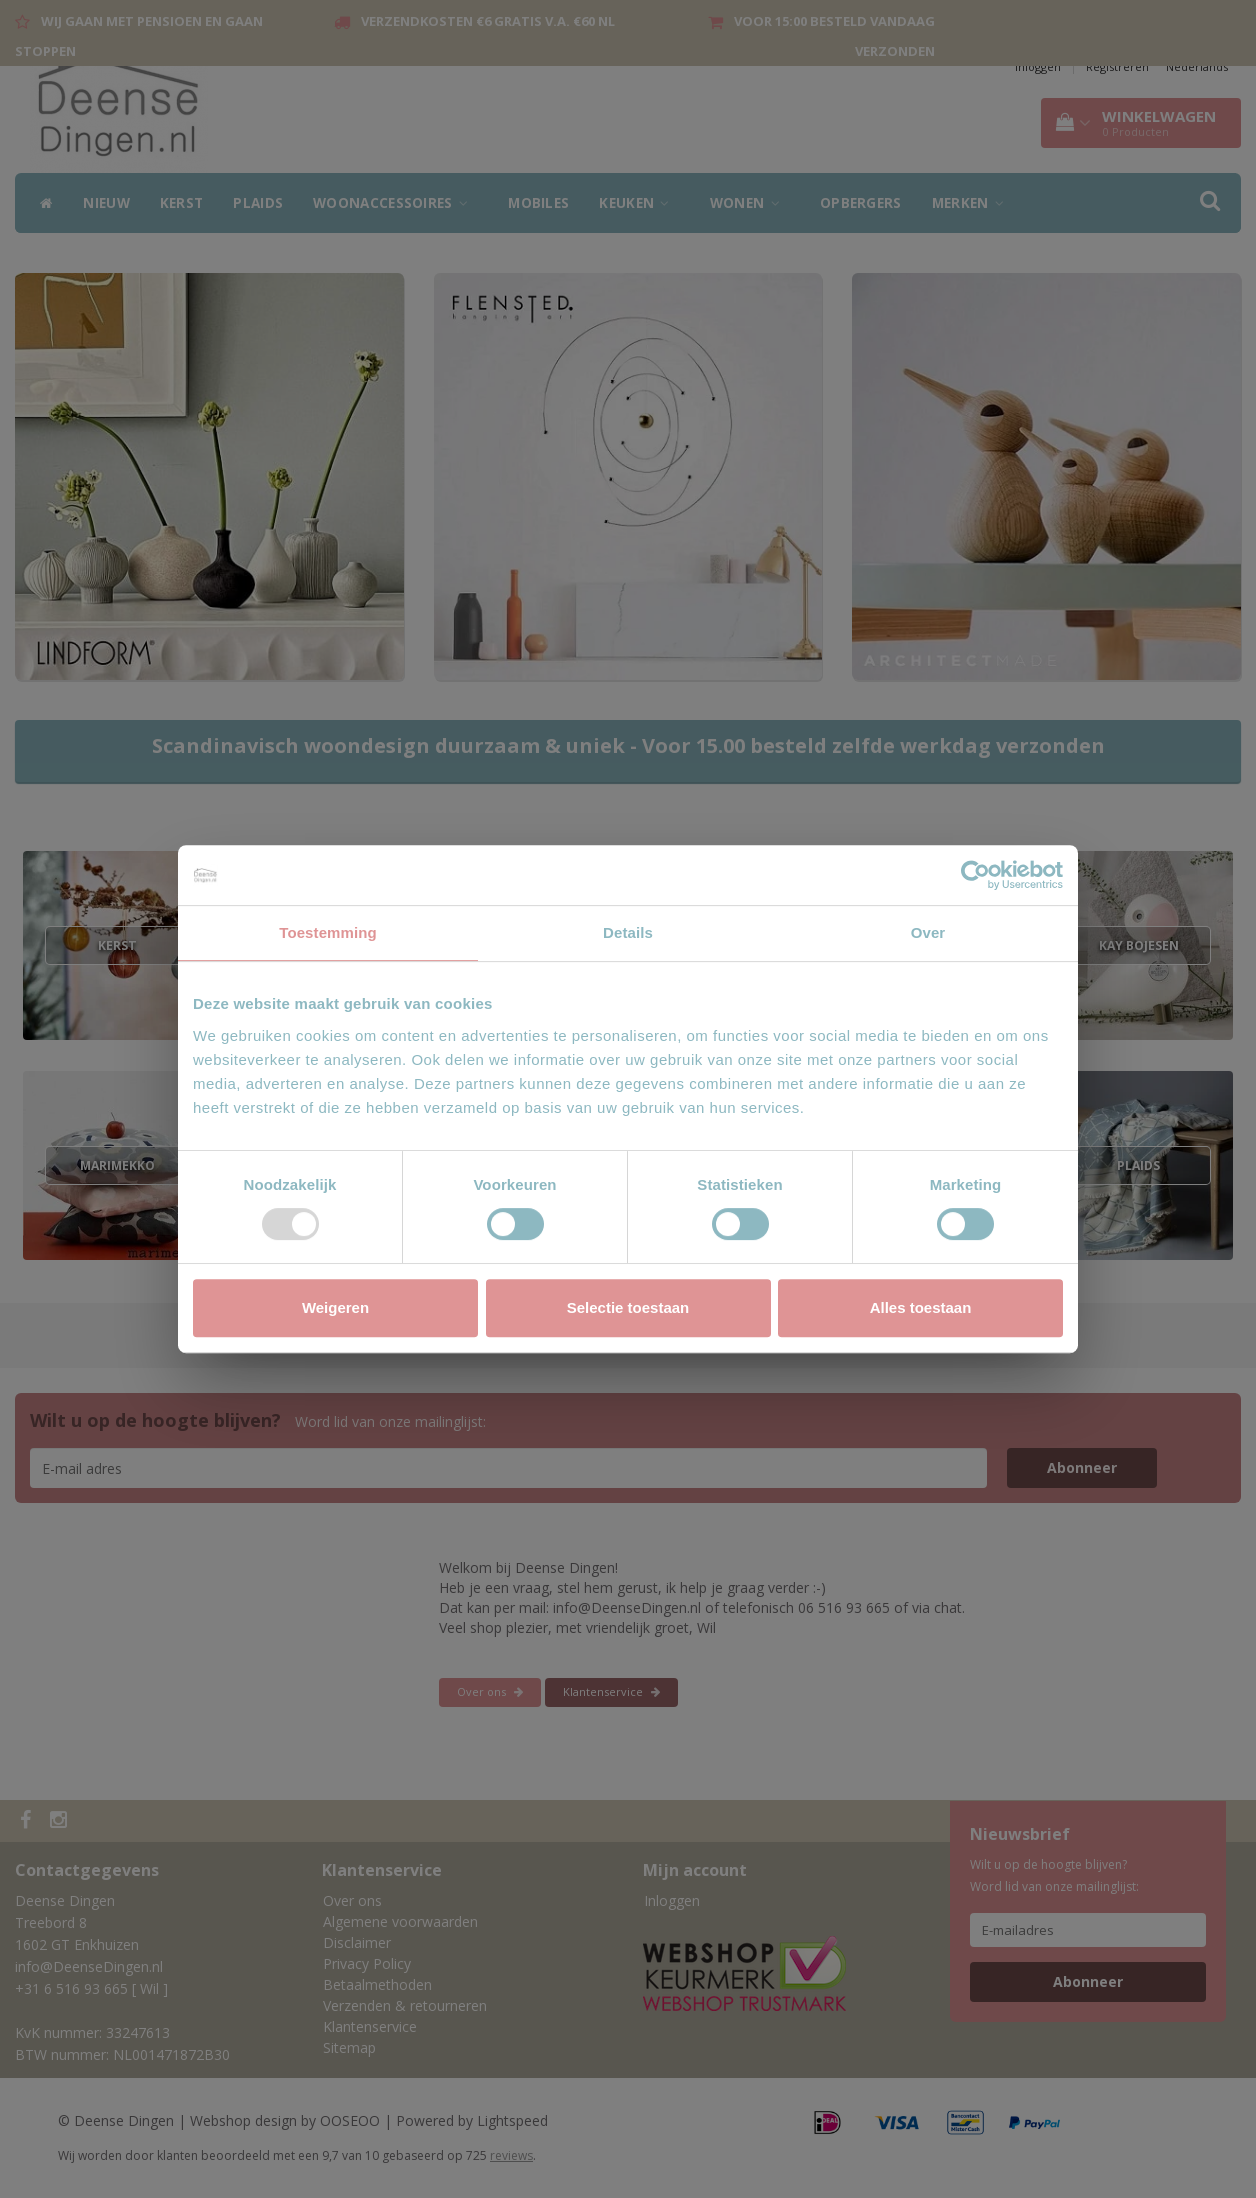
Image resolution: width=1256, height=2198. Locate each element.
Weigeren (335, 1307)
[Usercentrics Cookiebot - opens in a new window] (975, 875)
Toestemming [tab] (328, 932)
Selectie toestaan (628, 1307)
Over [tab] (928, 932)
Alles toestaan (921, 1307)
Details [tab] (628, 932)
